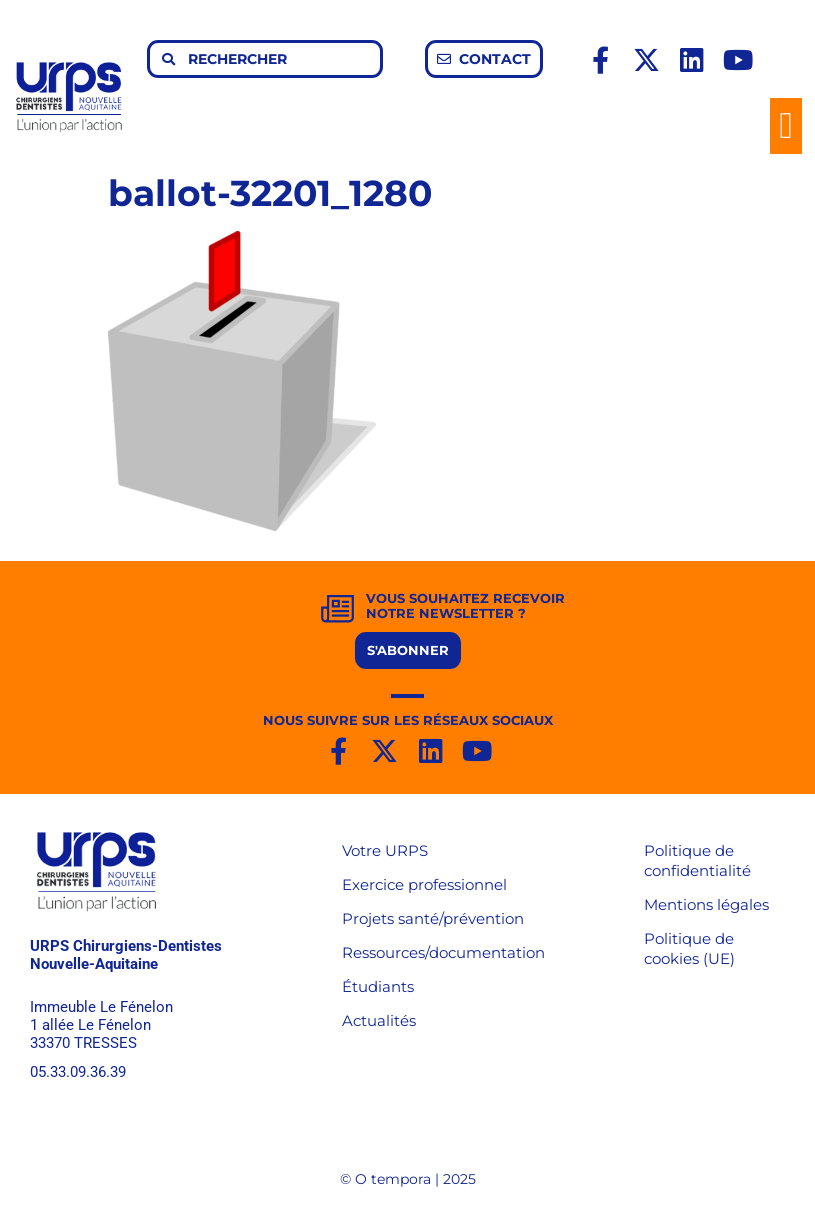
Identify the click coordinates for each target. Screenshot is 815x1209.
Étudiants (378, 986)
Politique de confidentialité (697, 860)
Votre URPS (385, 850)
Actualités (379, 1020)
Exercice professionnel (424, 884)
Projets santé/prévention (433, 918)
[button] (786, 126)
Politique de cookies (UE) (689, 948)
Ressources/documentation (443, 952)
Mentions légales (706, 904)
